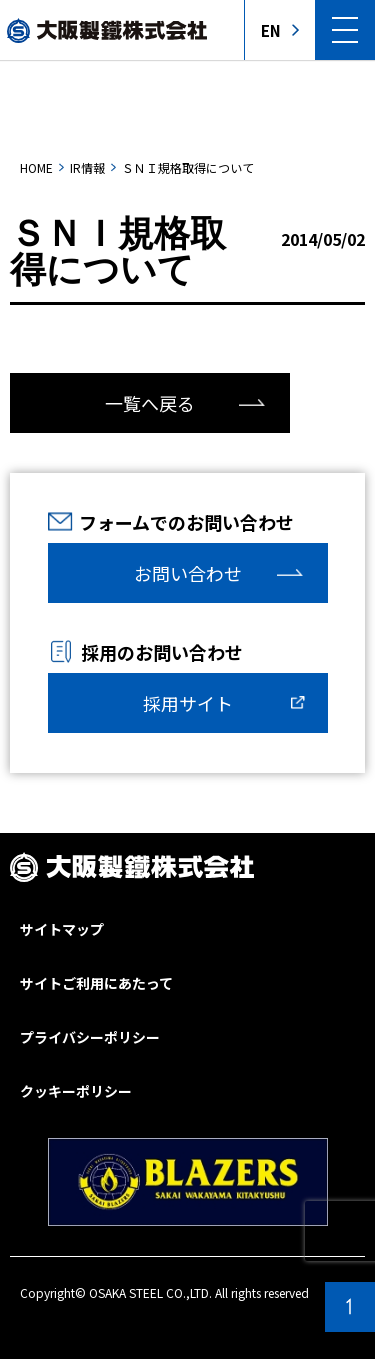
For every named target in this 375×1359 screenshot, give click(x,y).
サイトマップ (62, 929)
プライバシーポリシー (90, 1037)
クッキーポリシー (76, 1091)
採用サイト (188, 703)
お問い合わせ (188, 573)
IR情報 (87, 167)
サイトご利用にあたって (96, 983)
